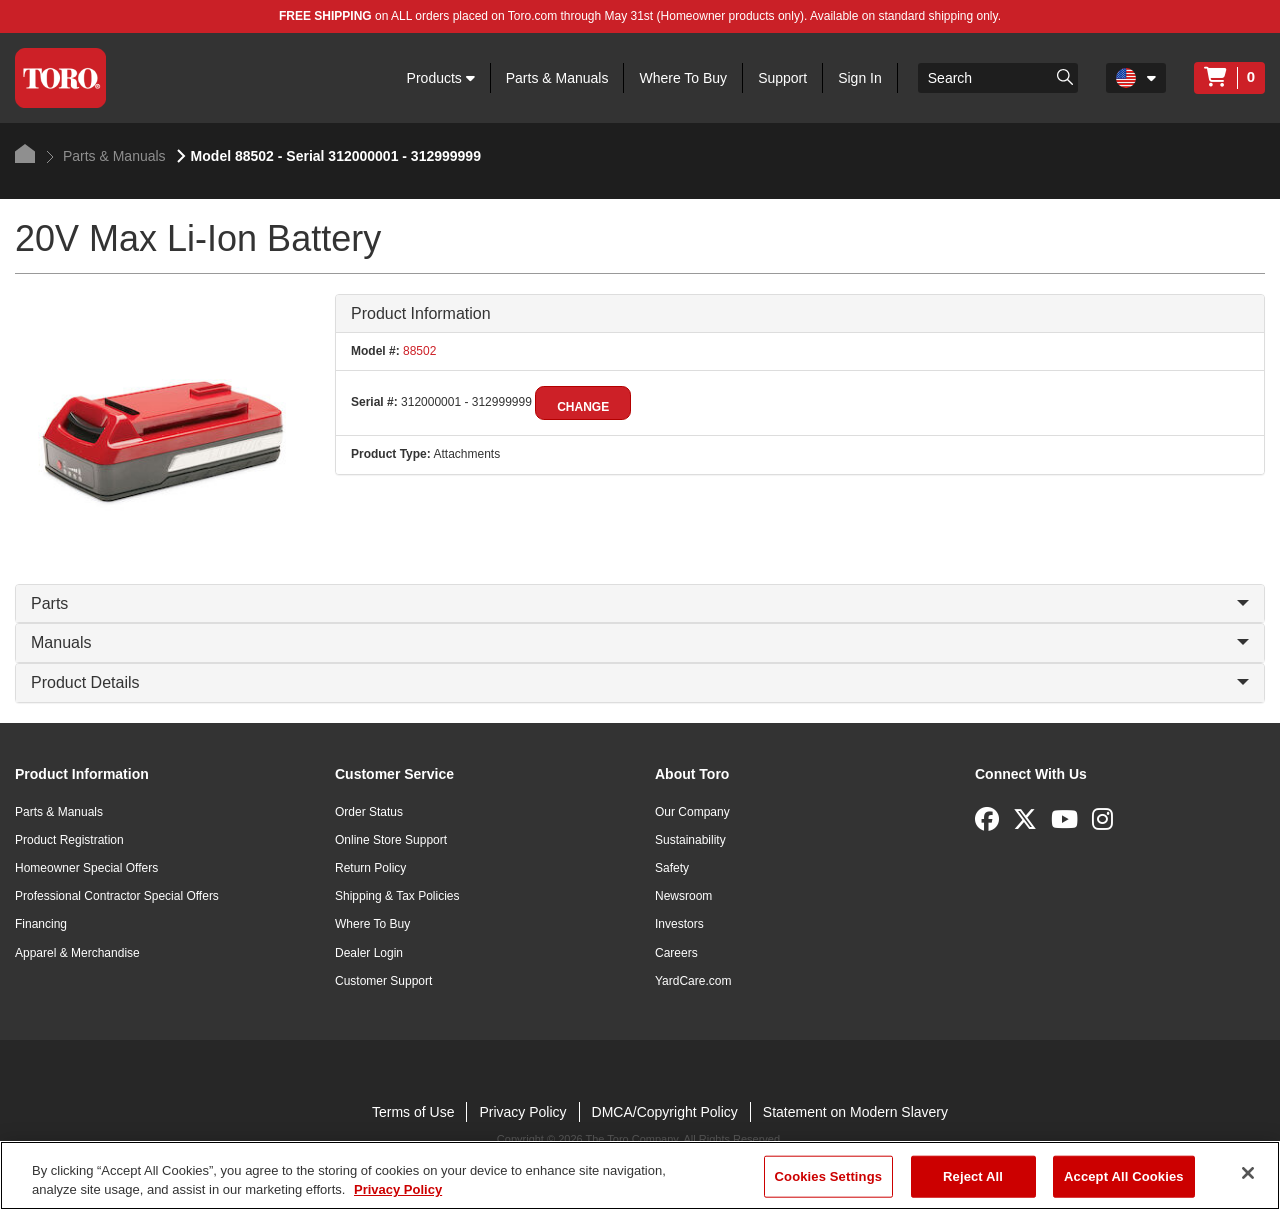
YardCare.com (693, 981)
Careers (676, 953)
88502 (418, 351)
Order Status (369, 812)
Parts (640, 603)
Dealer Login (369, 953)
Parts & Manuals (557, 78)
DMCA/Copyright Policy (665, 1112)
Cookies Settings (829, 1176)
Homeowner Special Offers (86, 868)
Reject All (973, 1176)
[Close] (1248, 1173)
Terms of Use (413, 1112)
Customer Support (383, 981)
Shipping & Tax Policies (397, 896)
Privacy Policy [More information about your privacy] (398, 1189)
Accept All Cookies (1124, 1176)
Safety (672, 868)
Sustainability (690, 840)
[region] (640, 1175)
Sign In (860, 78)
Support (782, 78)
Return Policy (370, 868)
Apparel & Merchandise (77, 953)
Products (441, 78)
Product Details (640, 682)
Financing (41, 924)
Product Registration (69, 840)
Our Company (692, 812)
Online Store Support (391, 840)
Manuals (640, 642)
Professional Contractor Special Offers (117, 896)
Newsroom (683, 896)
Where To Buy (683, 78)
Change (583, 407)
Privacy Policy (522, 1112)
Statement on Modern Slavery (855, 1112)
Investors (679, 924)
